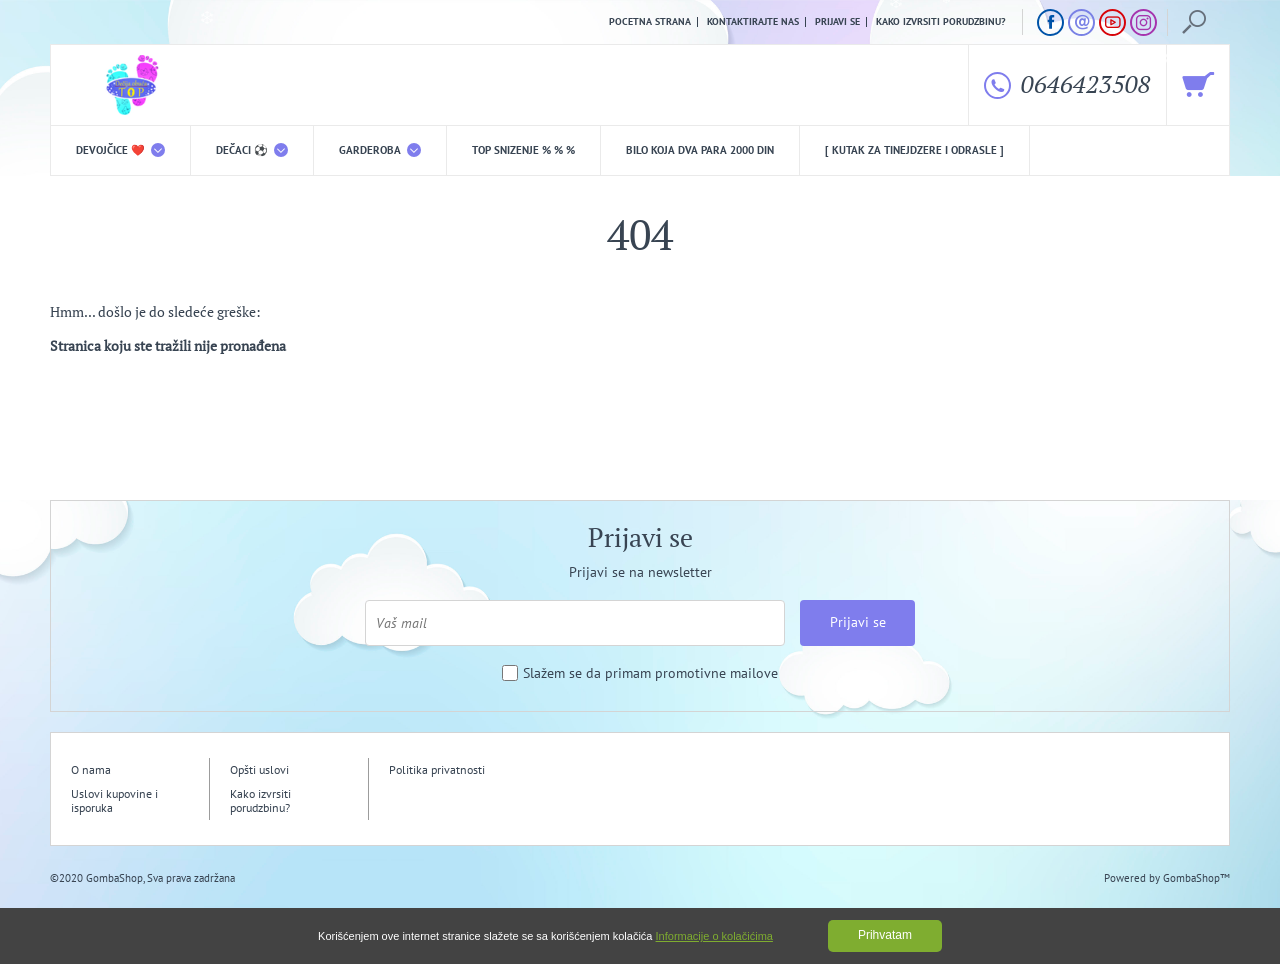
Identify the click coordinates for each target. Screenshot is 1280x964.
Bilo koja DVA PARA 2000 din (700, 150)
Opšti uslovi (259, 769)
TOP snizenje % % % (523, 150)
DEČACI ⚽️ (252, 150)
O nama (91, 769)
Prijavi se (837, 22)
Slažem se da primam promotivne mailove (650, 673)
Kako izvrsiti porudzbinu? (941, 22)
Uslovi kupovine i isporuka (114, 800)
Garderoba (380, 150)
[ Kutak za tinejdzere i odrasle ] (914, 150)
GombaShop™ (1196, 878)
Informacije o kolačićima (714, 936)
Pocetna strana (650, 22)
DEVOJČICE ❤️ (120, 150)
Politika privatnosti (437, 769)
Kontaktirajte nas (753, 22)
